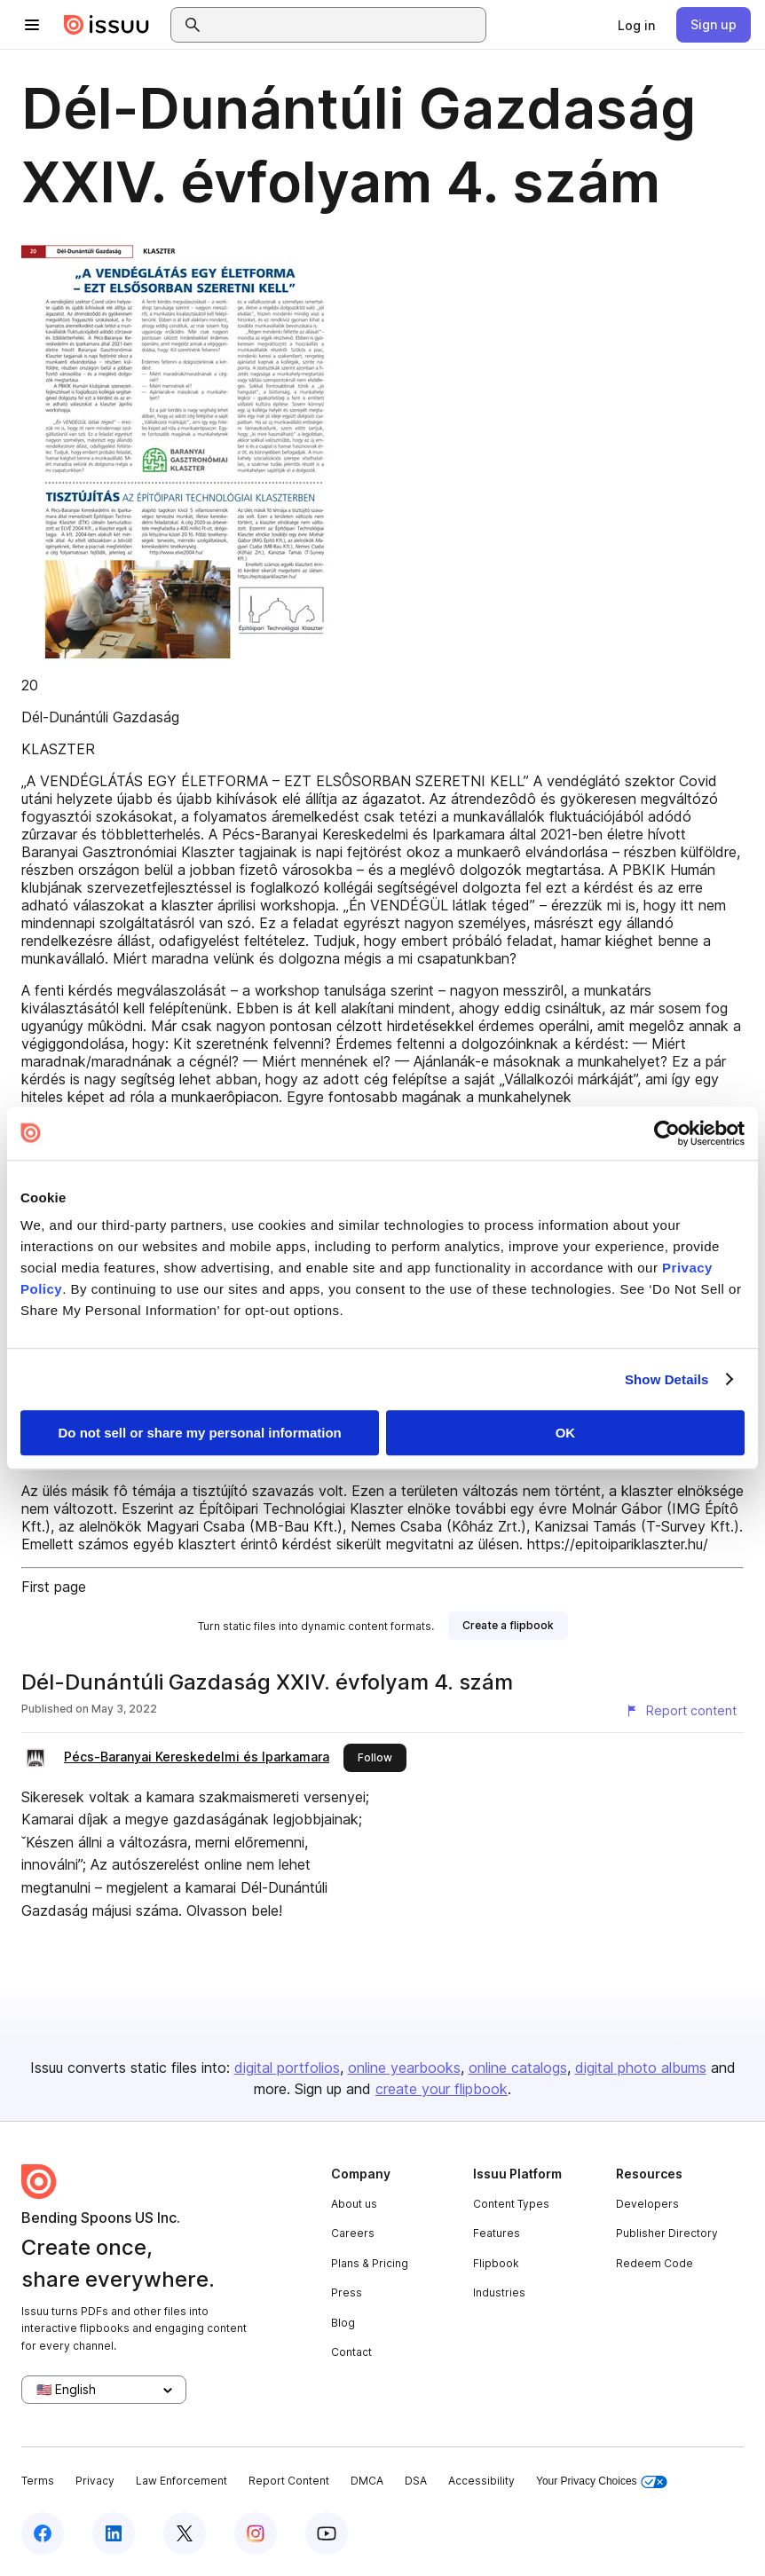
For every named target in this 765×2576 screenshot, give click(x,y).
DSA (416, 2480)
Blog (343, 2322)
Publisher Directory (667, 2233)
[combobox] (344, 25)
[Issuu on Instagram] (255, 2533)
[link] (636, 25)
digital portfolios (287, 2067)
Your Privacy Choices (601, 2481)
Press (346, 2292)
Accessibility (481, 2480)
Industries (499, 2292)
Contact (351, 2352)
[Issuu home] (106, 25)
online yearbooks (404, 2067)
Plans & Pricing (369, 2263)
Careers (353, 2233)
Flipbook (496, 2263)
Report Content (288, 2480)
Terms (37, 2480)
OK (566, 1432)
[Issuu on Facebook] (42, 2533)
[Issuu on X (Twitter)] (184, 2533)
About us (354, 2203)
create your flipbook (441, 2089)
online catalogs (518, 2067)
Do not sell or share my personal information (200, 1432)
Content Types (511, 2203)
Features (496, 2233)
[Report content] (681, 1710)
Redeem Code (654, 2263)
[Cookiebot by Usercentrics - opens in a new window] (667, 1133)
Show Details (667, 1379)
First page (53, 1586)
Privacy (94, 2480)
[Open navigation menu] (32, 25)
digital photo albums (640, 2067)
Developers (647, 2203)
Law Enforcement (181, 2480)
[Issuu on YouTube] (326, 2533)
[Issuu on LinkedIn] (113, 2533)
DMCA (367, 2480)
